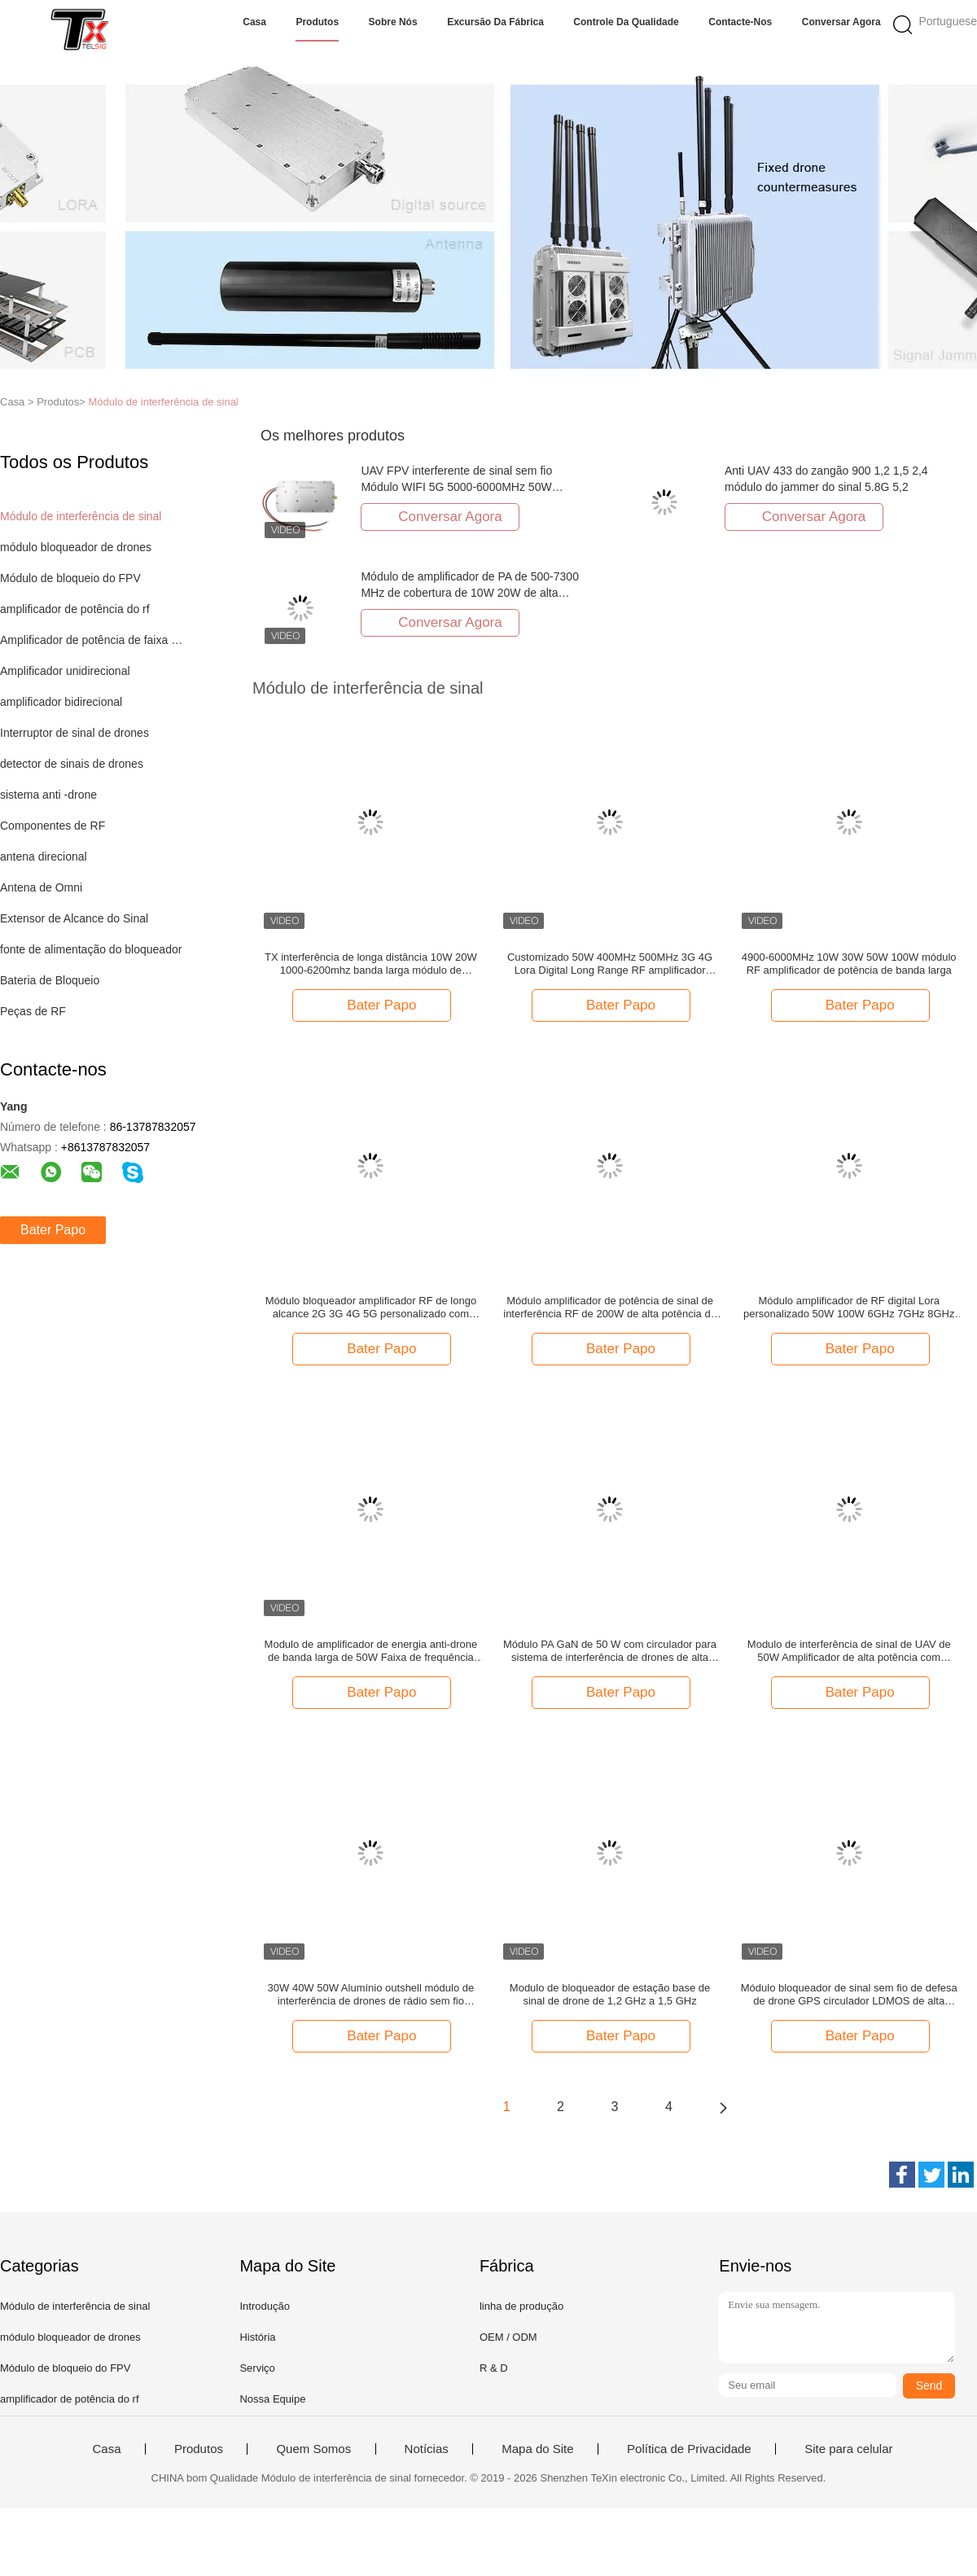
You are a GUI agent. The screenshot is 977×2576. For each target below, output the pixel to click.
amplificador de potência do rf (75, 609)
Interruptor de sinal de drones (74, 732)
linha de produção (521, 2306)
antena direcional (43, 856)
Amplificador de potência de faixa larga (92, 639)
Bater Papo (52, 1230)
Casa (254, 22)
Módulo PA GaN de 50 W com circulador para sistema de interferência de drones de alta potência (609, 1651)
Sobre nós (393, 22)
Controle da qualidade (625, 22)
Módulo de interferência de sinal (163, 402)
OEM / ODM (508, 2337)
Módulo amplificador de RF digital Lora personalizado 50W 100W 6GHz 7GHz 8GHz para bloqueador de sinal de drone (848, 1308)
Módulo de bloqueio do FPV (70, 578)
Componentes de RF (52, 825)
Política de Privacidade (689, 2449)
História (257, 2337)
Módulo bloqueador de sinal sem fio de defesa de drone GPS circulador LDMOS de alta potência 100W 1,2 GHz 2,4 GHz (849, 1995)
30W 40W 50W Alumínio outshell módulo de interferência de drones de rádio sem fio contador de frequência (371, 1995)
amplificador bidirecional (61, 701)
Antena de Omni (41, 887)
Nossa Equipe (272, 2399)
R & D (494, 2368)
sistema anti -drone (48, 794)
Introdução (264, 2306)
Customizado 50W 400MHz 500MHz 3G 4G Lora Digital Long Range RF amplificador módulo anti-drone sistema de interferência (609, 964)
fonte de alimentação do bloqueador (91, 949)
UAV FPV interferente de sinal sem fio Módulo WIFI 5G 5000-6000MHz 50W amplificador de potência (456, 487)
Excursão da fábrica (495, 22)
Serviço (256, 2368)
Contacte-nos (740, 22)
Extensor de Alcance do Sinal (74, 918)
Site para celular (848, 2449)
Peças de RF (33, 1011)
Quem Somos (313, 2449)
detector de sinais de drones (71, 763)
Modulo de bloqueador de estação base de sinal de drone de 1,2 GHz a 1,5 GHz (610, 1994)
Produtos (317, 22)
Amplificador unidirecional (65, 670)
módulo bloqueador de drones (75, 547)
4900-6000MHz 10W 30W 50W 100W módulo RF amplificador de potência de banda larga (849, 963)
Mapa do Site (537, 2449)
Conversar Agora (841, 22)
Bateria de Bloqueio (49, 980)
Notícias (427, 2449)
